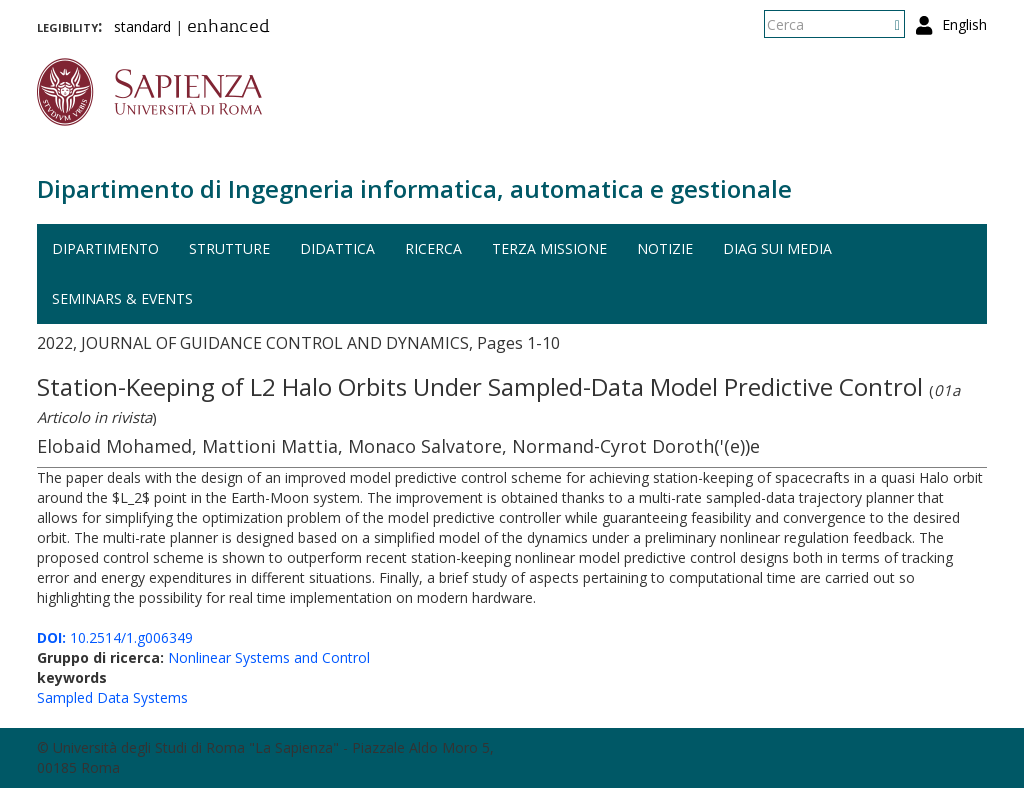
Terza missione (549, 248)
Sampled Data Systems (112, 697)
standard (142, 26)
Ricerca (433, 248)
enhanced (228, 28)
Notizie (665, 248)
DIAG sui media (777, 248)
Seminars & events (122, 298)
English (964, 24)
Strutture (229, 248)
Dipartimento (105, 248)
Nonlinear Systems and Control (269, 657)
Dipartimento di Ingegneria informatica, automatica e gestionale (414, 188)
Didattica (337, 248)
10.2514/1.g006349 (115, 637)
